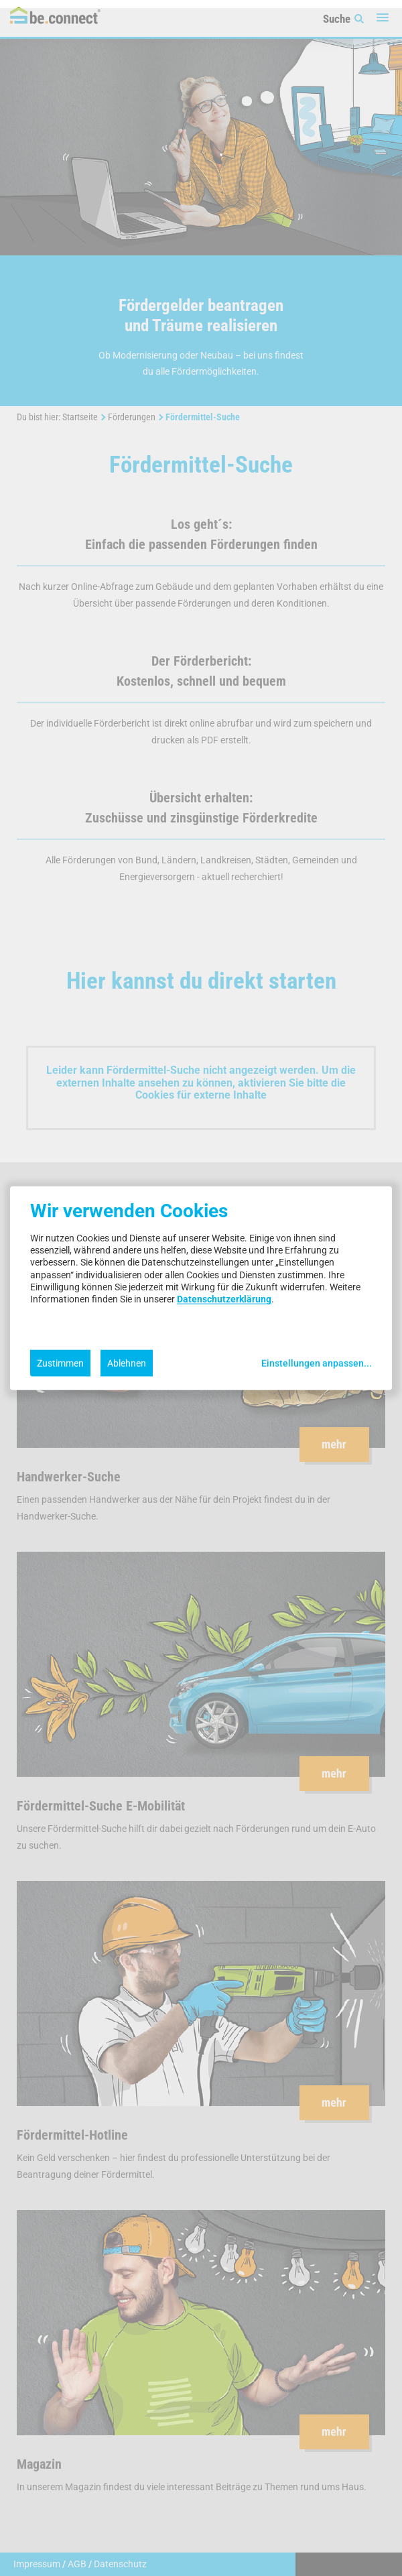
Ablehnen (126, 1363)
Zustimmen (60, 1363)
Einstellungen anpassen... (316, 1363)
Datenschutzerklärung (224, 1299)
